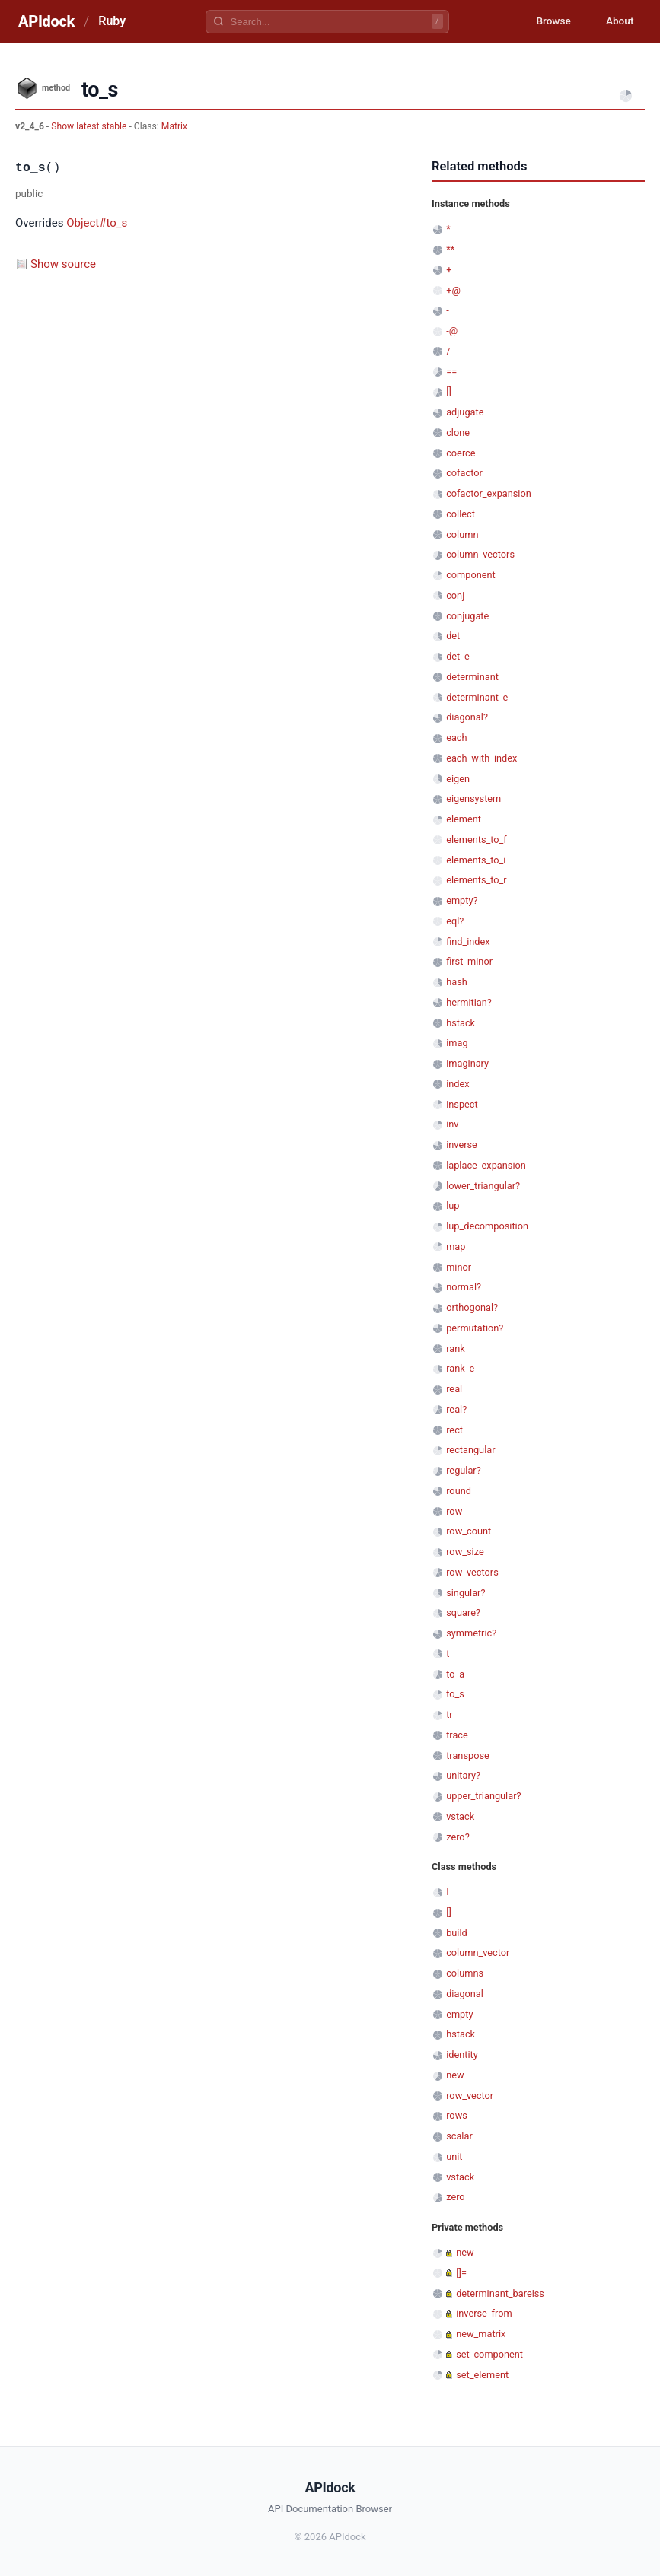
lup (452, 1205)
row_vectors (472, 1572)
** (450, 249)
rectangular (470, 1449)
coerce (460, 453)
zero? (457, 1837)
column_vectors (480, 554)
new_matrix (480, 2333)
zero (455, 2196)
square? (463, 1612)
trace (457, 1735)
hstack (460, 1023)
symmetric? (471, 1633)
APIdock (46, 21)
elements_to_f (476, 839)
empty (459, 2014)
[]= (461, 2273)
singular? (465, 1592)
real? (456, 1409)
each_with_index (481, 758)
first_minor (469, 961)
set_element (482, 2374)
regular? (463, 1470)
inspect (462, 1104)
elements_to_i (475, 860)
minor (458, 1267)
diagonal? (467, 717)
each (456, 737)
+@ (453, 290)
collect (460, 514)
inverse (461, 1144)
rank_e (460, 1368)
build (456, 1932)
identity (462, 2054)
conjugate (467, 616)
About (618, 21)
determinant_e (477, 697)
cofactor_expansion (488, 493)
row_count (468, 1531)
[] (448, 391)
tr (449, 1714)
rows (456, 2115)
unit (454, 2156)
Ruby (112, 21)
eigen (458, 778)
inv (452, 1124)
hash (456, 981)
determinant (472, 676)
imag (456, 1042)
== (451, 371)
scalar (459, 2136)
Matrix (174, 126)
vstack (460, 1816)
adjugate (464, 412)
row (454, 1511)
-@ (452, 330)
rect (454, 1430)
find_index (467, 941)
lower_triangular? (483, 1185)
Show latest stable (90, 126)
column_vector (477, 1952)
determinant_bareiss (500, 2293)
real (454, 1389)
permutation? (474, 1328)
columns (464, 1973)
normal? (463, 1287)
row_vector (469, 2095)
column (462, 534)
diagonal (464, 1993)
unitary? (463, 1775)
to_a (455, 1674)
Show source (63, 264)
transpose (467, 1755)
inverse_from (484, 2313)
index (457, 1083)
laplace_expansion (486, 1165)
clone (458, 432)
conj (455, 595)
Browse (549, 21)
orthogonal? (472, 1307)
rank (455, 1348)
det (453, 635)
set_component (489, 2354)
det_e (458, 656)
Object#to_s (96, 223)
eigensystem (473, 798)
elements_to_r (476, 880)
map (455, 1246)
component (471, 574)
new (455, 2075)
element (463, 819)
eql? (455, 921)
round (458, 1490)
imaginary (467, 1063)
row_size (464, 1551)
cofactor (464, 473)
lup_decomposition (487, 1226)
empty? (461, 900)
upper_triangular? (483, 1796)
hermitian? (469, 1002)
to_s (455, 1694)
